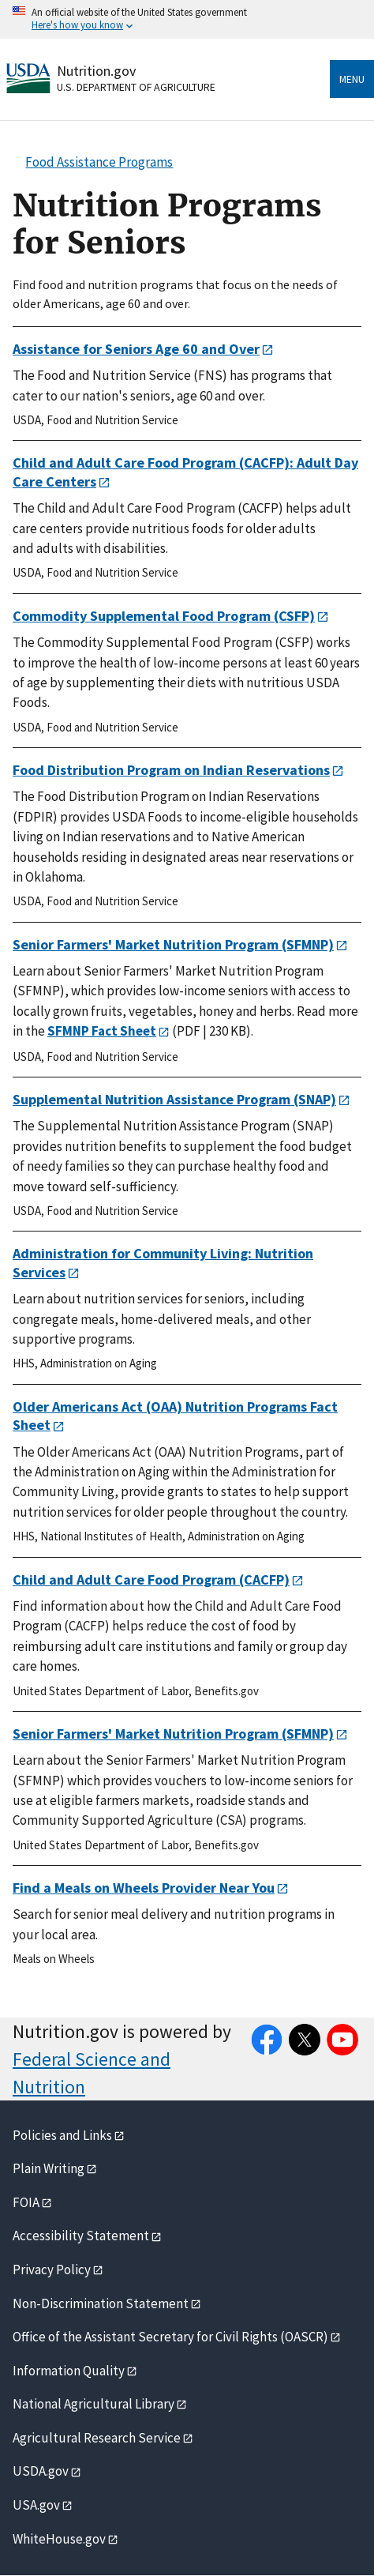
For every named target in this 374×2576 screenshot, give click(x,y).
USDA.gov (41, 2471)
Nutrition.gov (96, 71)
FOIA (26, 2202)
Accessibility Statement (81, 2235)
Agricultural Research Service (97, 2437)
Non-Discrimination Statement (101, 2303)
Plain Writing (48, 2168)
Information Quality (69, 2370)
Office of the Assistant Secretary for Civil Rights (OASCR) (170, 2336)
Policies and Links (62, 2135)
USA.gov (36, 2505)
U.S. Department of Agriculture (136, 87)
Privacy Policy (52, 2269)
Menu (352, 79)
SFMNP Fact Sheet (101, 1031)
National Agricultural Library (93, 2403)
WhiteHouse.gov (59, 2539)
